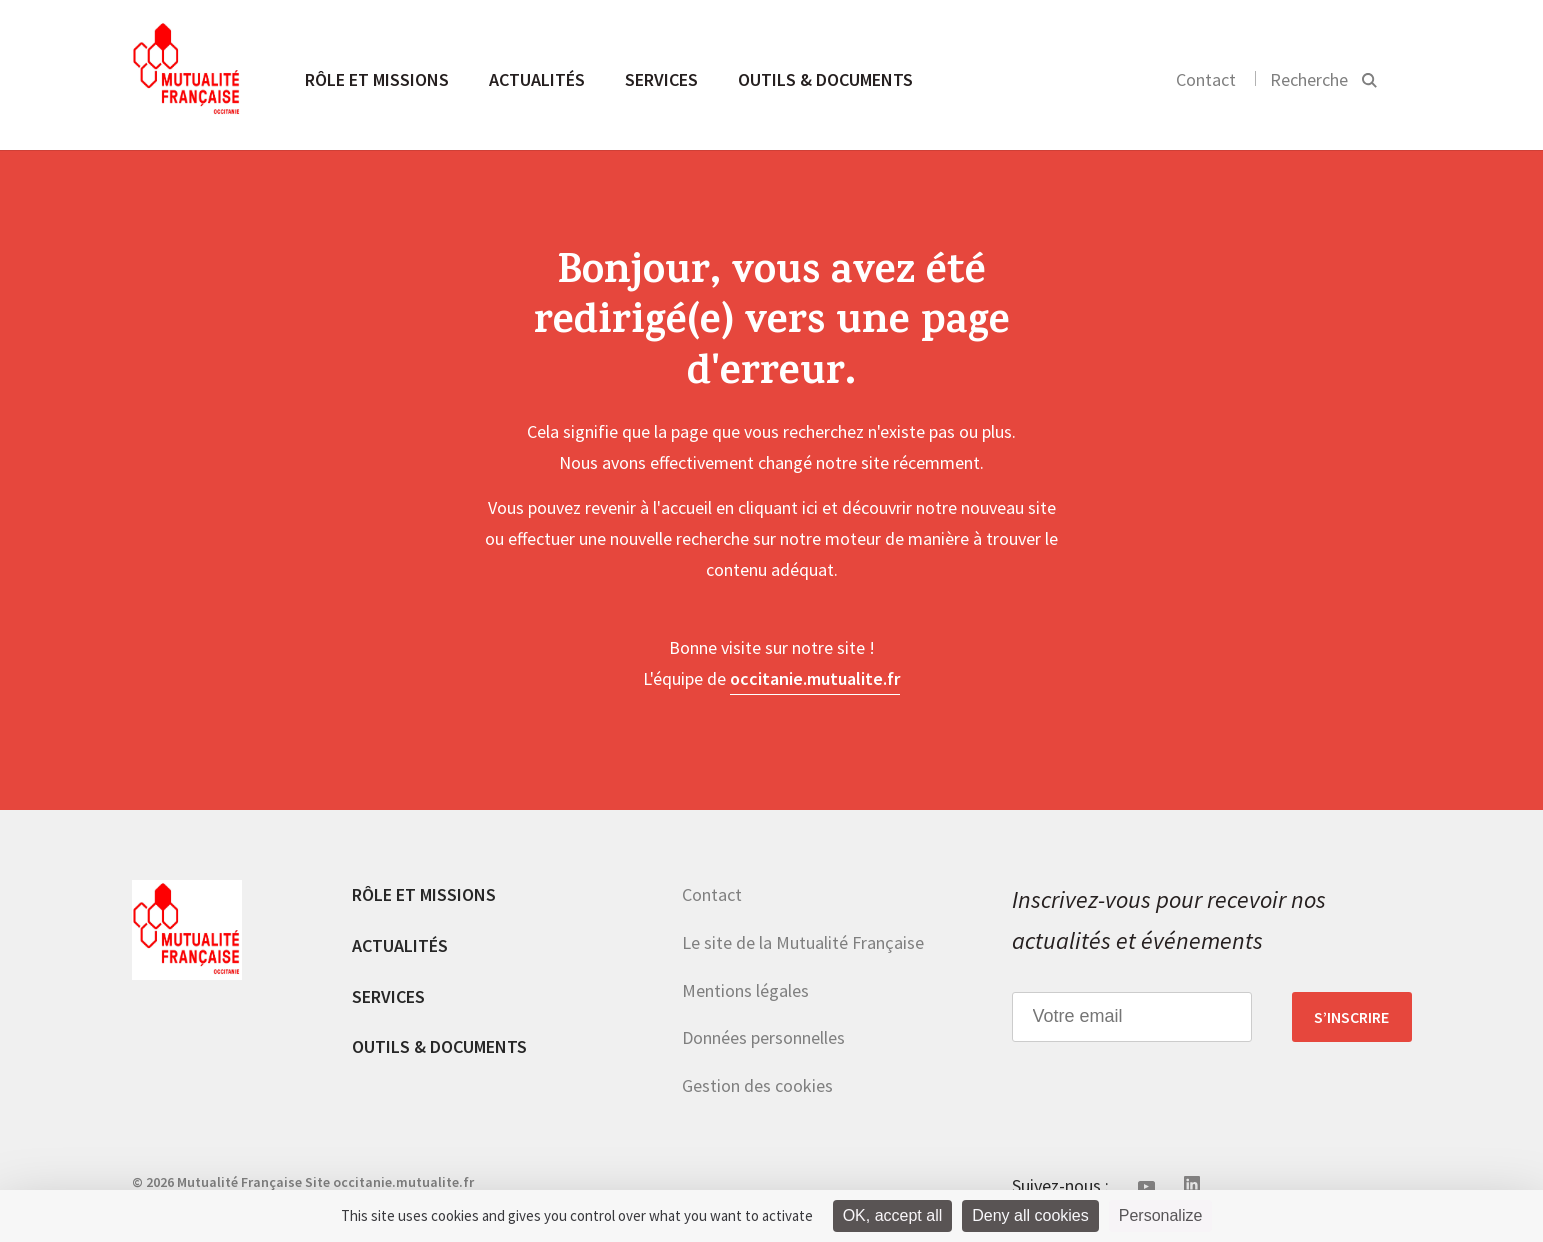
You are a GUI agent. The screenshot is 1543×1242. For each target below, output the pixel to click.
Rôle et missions (377, 79)
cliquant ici (778, 507)
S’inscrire (1351, 1017)
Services (661, 79)
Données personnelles (763, 1037)
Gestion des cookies (757, 1085)
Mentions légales (745, 990)
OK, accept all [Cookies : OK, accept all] (893, 1215)
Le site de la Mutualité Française (803, 942)
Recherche (1309, 79)
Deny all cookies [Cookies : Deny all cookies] (1030, 1215)
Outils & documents (825, 79)
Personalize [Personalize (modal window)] (1161, 1215)
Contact (1206, 79)
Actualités (537, 79)
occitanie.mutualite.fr (815, 678)
